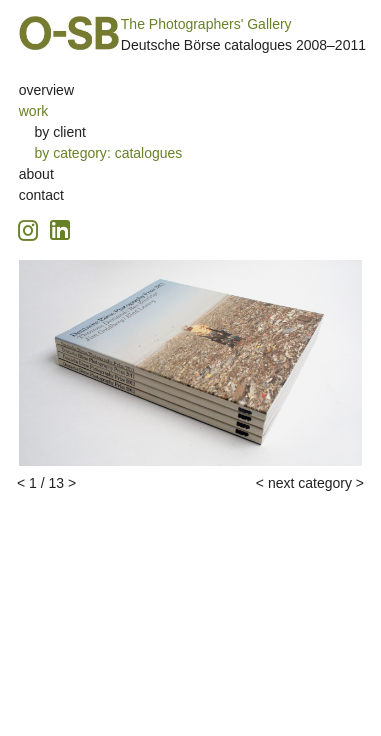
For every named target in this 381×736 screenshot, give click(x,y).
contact (41, 195)
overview (46, 90)
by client (60, 132)
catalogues (149, 153)
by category (71, 153)
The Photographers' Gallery (206, 24)
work (34, 111)
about (36, 174)
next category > (316, 483)
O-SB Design (69, 33)
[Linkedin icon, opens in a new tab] (60, 228)
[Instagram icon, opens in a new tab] (31, 227)
